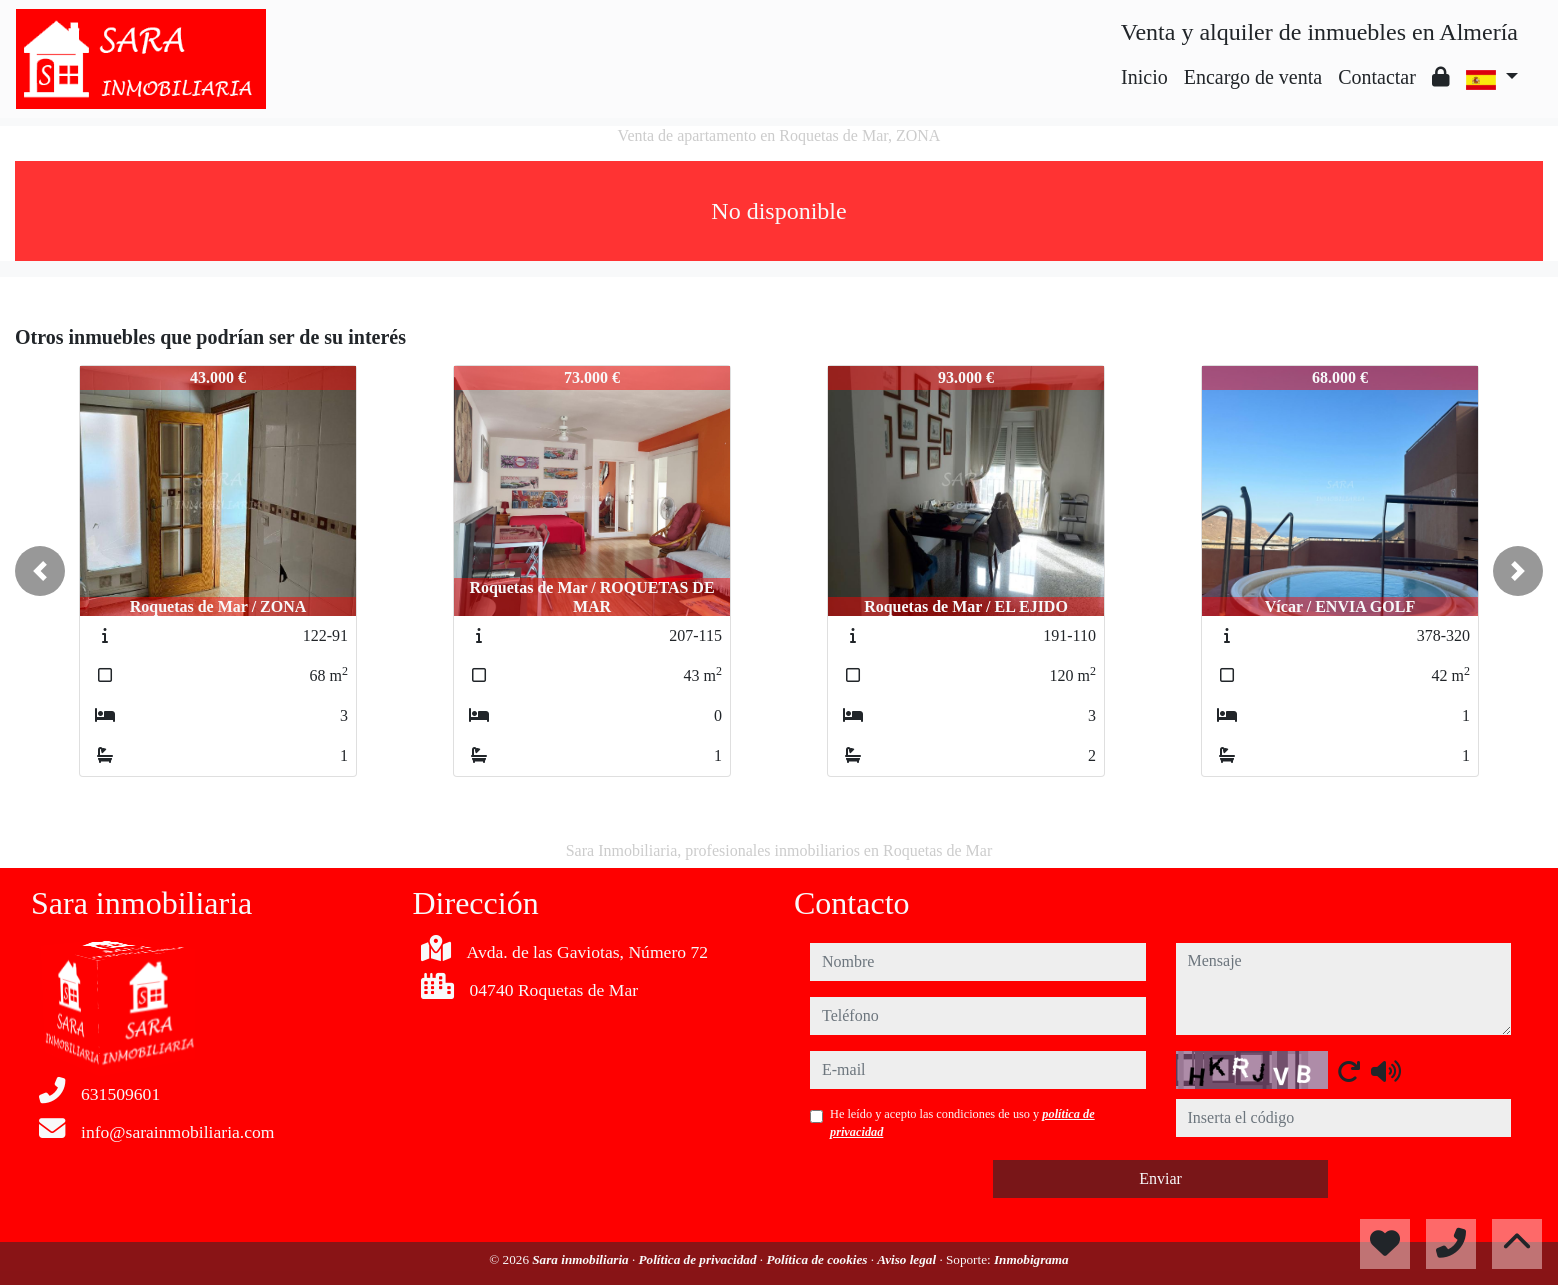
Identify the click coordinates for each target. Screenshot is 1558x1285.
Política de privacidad (699, 1259)
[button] (40, 571)
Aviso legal (908, 1259)
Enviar (1160, 1178)
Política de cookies (818, 1259)
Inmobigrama (1031, 1259)
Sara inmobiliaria (582, 1259)
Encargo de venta (1253, 77)
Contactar (1377, 77)
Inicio (1144, 77)
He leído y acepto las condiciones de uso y (962, 1123)
